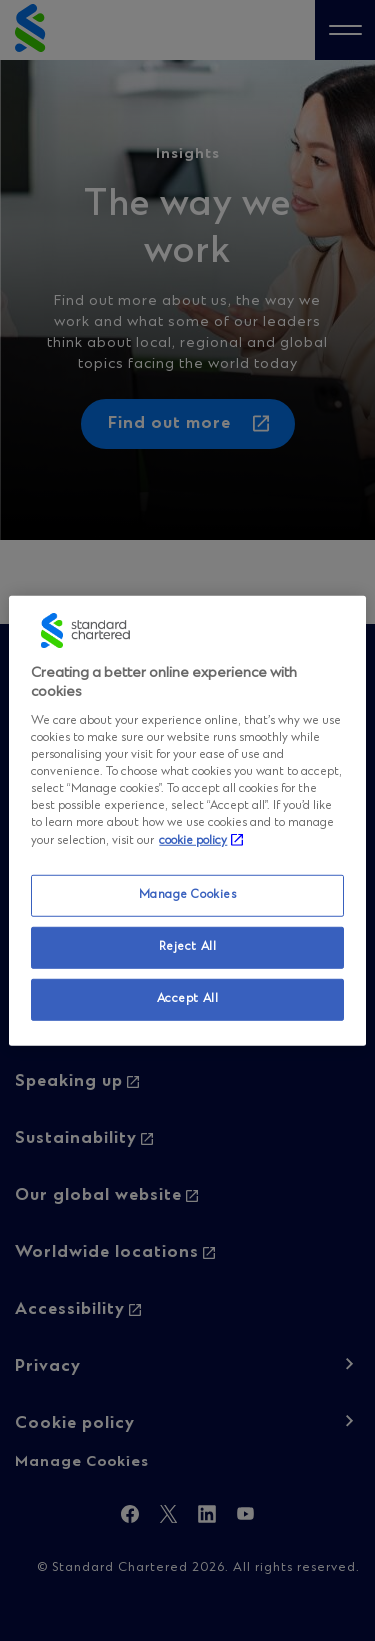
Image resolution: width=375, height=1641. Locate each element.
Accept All (188, 999)
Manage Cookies (188, 895)
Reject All (188, 947)
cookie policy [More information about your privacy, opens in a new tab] (193, 841)
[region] (187, 820)
